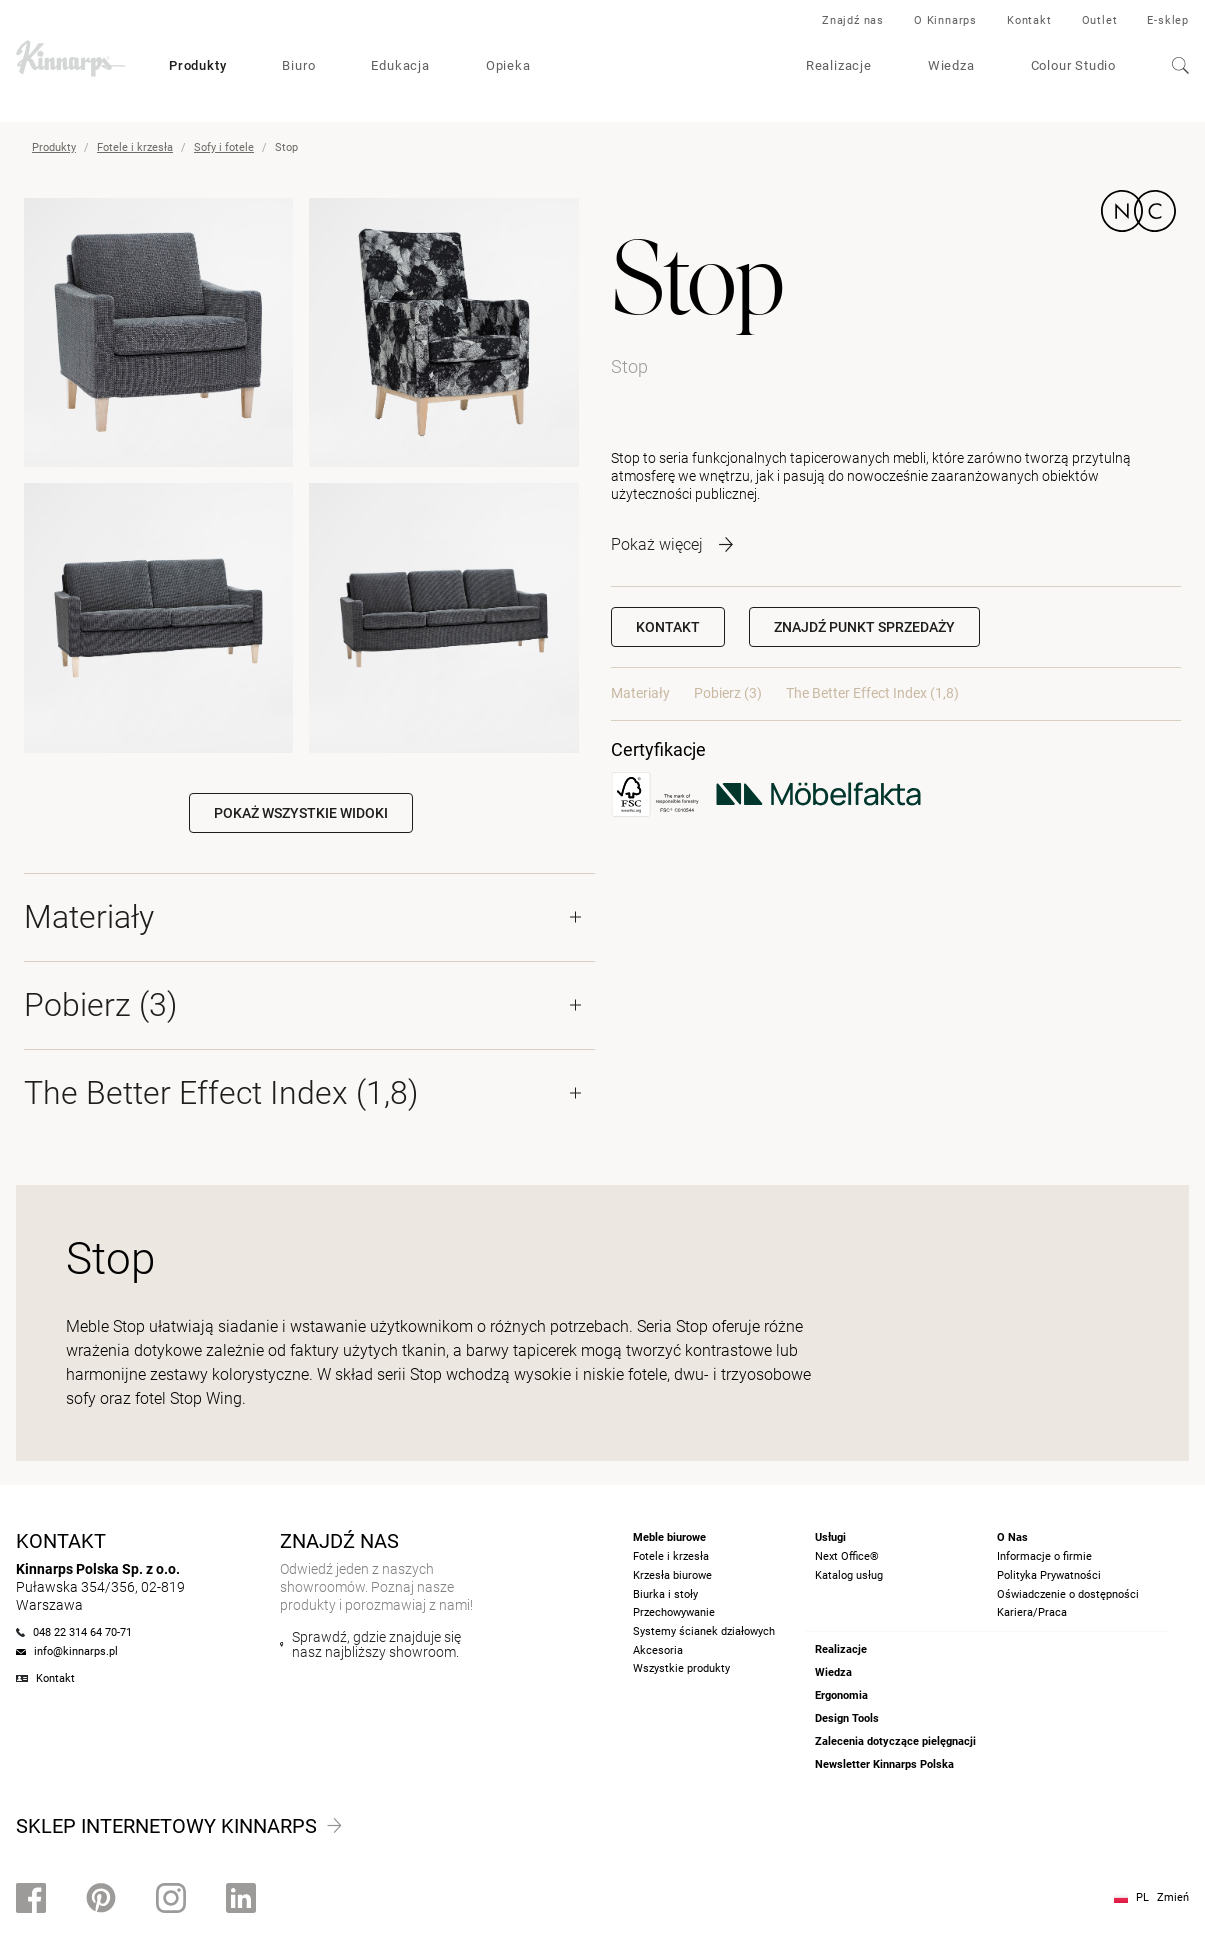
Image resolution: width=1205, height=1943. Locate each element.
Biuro (298, 65)
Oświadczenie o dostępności (1068, 1594)
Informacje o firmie (1044, 1556)
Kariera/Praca (1032, 1612)
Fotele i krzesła (135, 147)
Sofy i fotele (224, 147)
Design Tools (847, 1718)
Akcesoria (658, 1650)
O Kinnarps (945, 20)
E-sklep (1168, 20)
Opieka (508, 65)
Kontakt (1029, 20)
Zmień (1173, 1897)
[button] (864, 627)
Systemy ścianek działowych (704, 1631)
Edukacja (400, 65)
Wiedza (951, 65)
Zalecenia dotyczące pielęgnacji (895, 1741)
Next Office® (847, 1556)
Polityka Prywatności (1049, 1575)
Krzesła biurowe (672, 1575)
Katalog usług (849, 1575)
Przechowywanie (674, 1612)
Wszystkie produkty (681, 1668)
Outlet (1100, 20)
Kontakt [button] (668, 627)
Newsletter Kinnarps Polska (884, 1764)
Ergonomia (841, 1695)
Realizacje (839, 65)
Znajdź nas (853, 20)
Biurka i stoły (665, 1594)
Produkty (197, 65)
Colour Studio (1073, 65)
